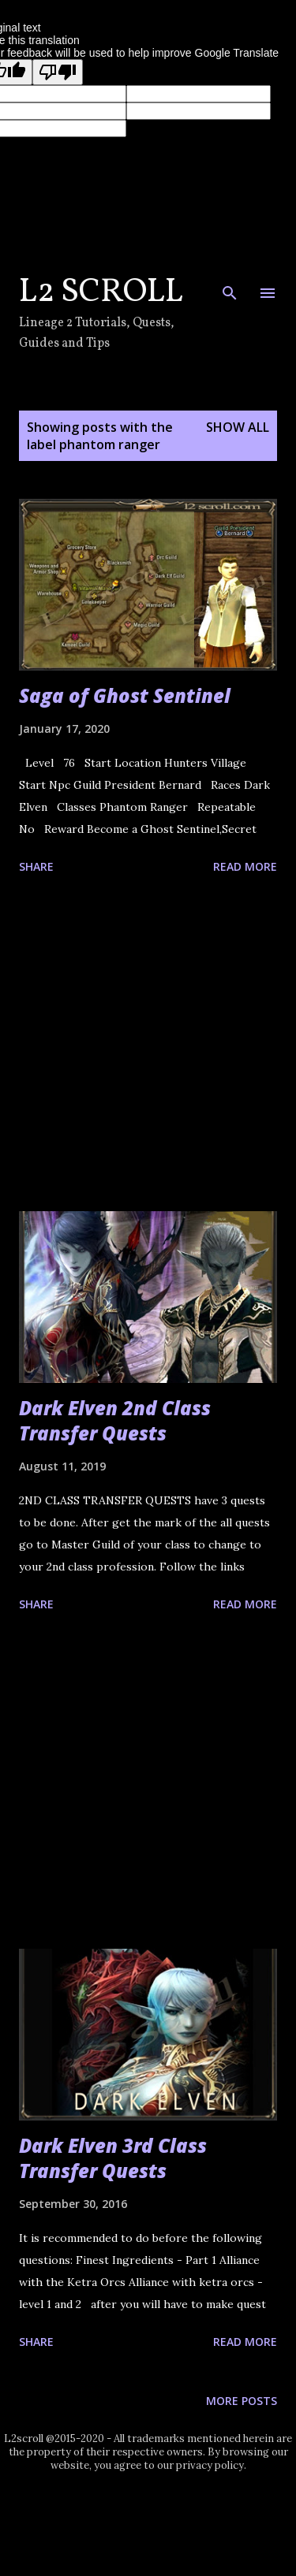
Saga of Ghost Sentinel (124, 695)
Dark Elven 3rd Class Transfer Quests (113, 2158)
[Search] (229, 286)
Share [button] (36, 866)
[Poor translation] (57, 72)
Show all (237, 427)
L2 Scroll (101, 292)
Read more (245, 866)
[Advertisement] (148, 1045)
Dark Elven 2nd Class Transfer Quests (115, 1420)
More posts (241, 2400)
